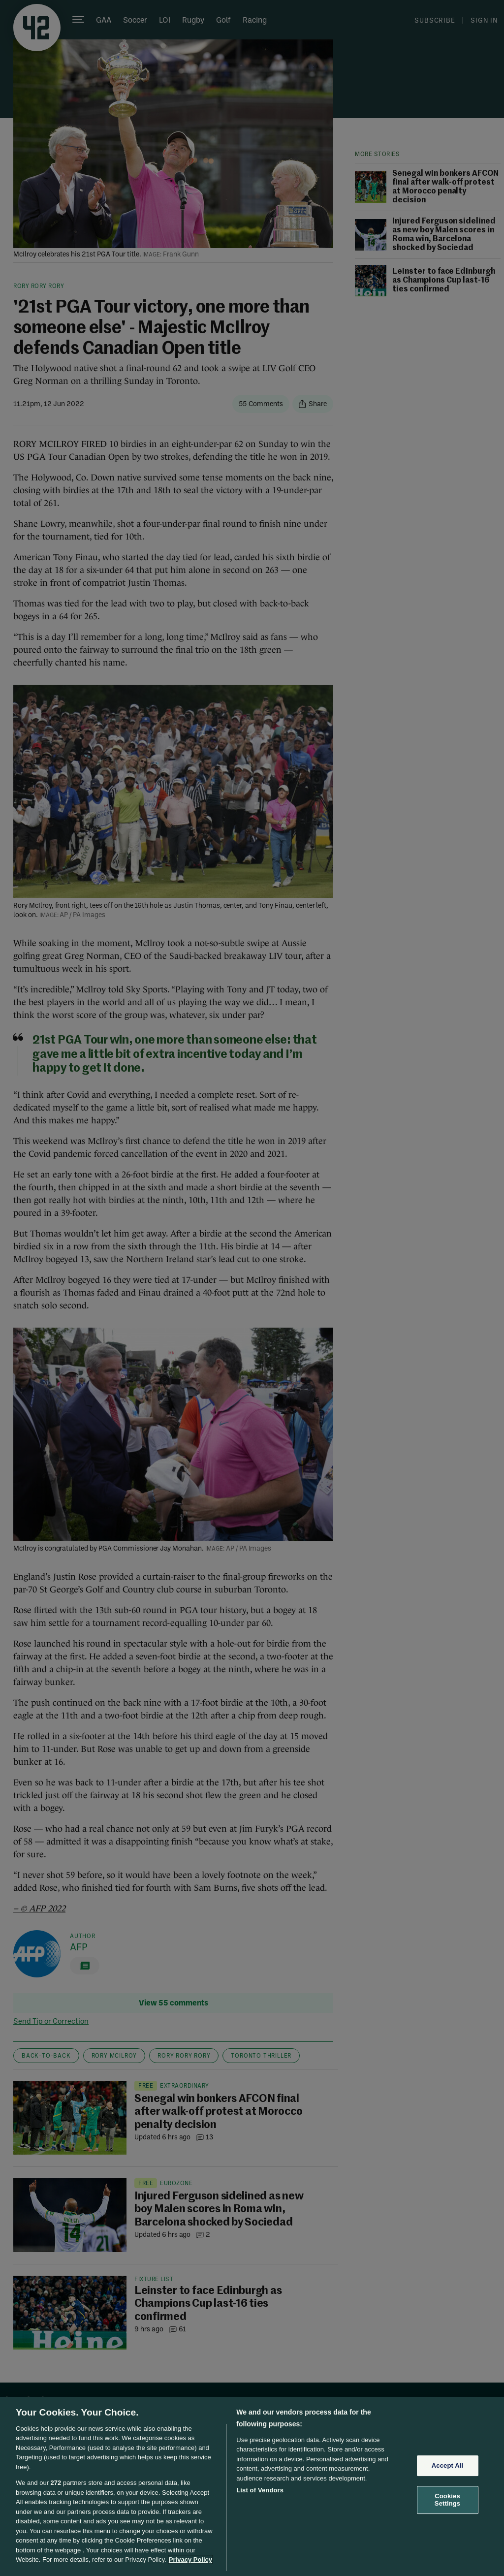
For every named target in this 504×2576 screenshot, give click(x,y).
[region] (252, 2486)
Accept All (447, 2465)
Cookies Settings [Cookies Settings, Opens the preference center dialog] (447, 2500)
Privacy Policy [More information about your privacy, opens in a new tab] (190, 2559)
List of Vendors (260, 2490)
